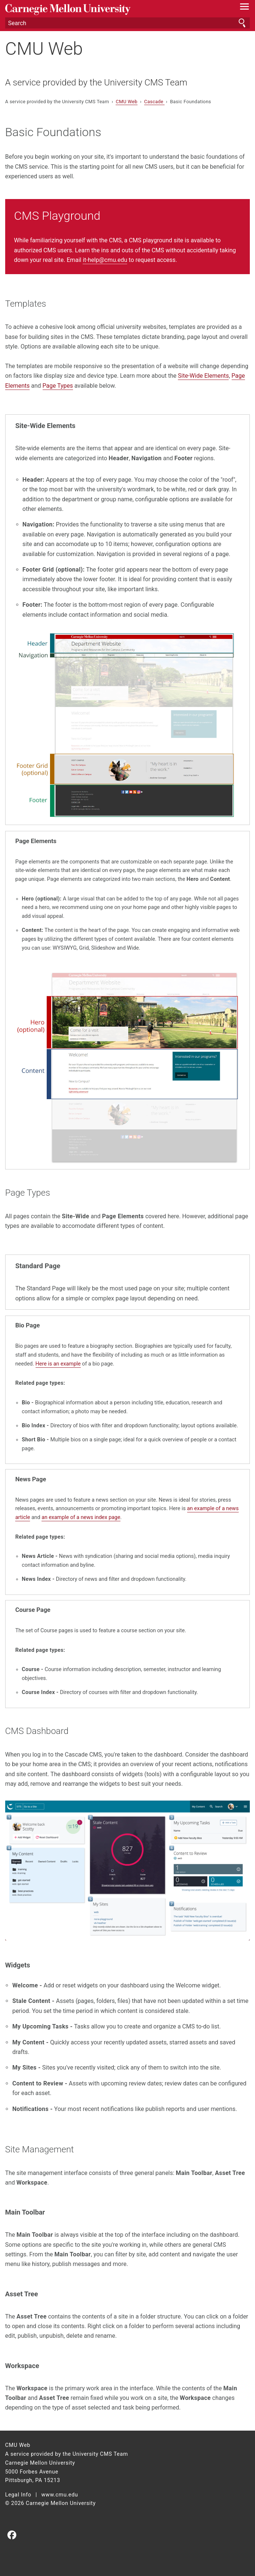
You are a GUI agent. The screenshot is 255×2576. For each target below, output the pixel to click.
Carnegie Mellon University (109, 9)
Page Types (58, 385)
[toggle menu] (244, 8)
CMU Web (44, 48)
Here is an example (58, 1364)
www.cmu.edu (60, 2495)
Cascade (154, 101)
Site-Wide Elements (203, 375)
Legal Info (18, 2495)
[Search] (127, 22)
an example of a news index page (81, 1517)
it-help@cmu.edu (105, 259)
